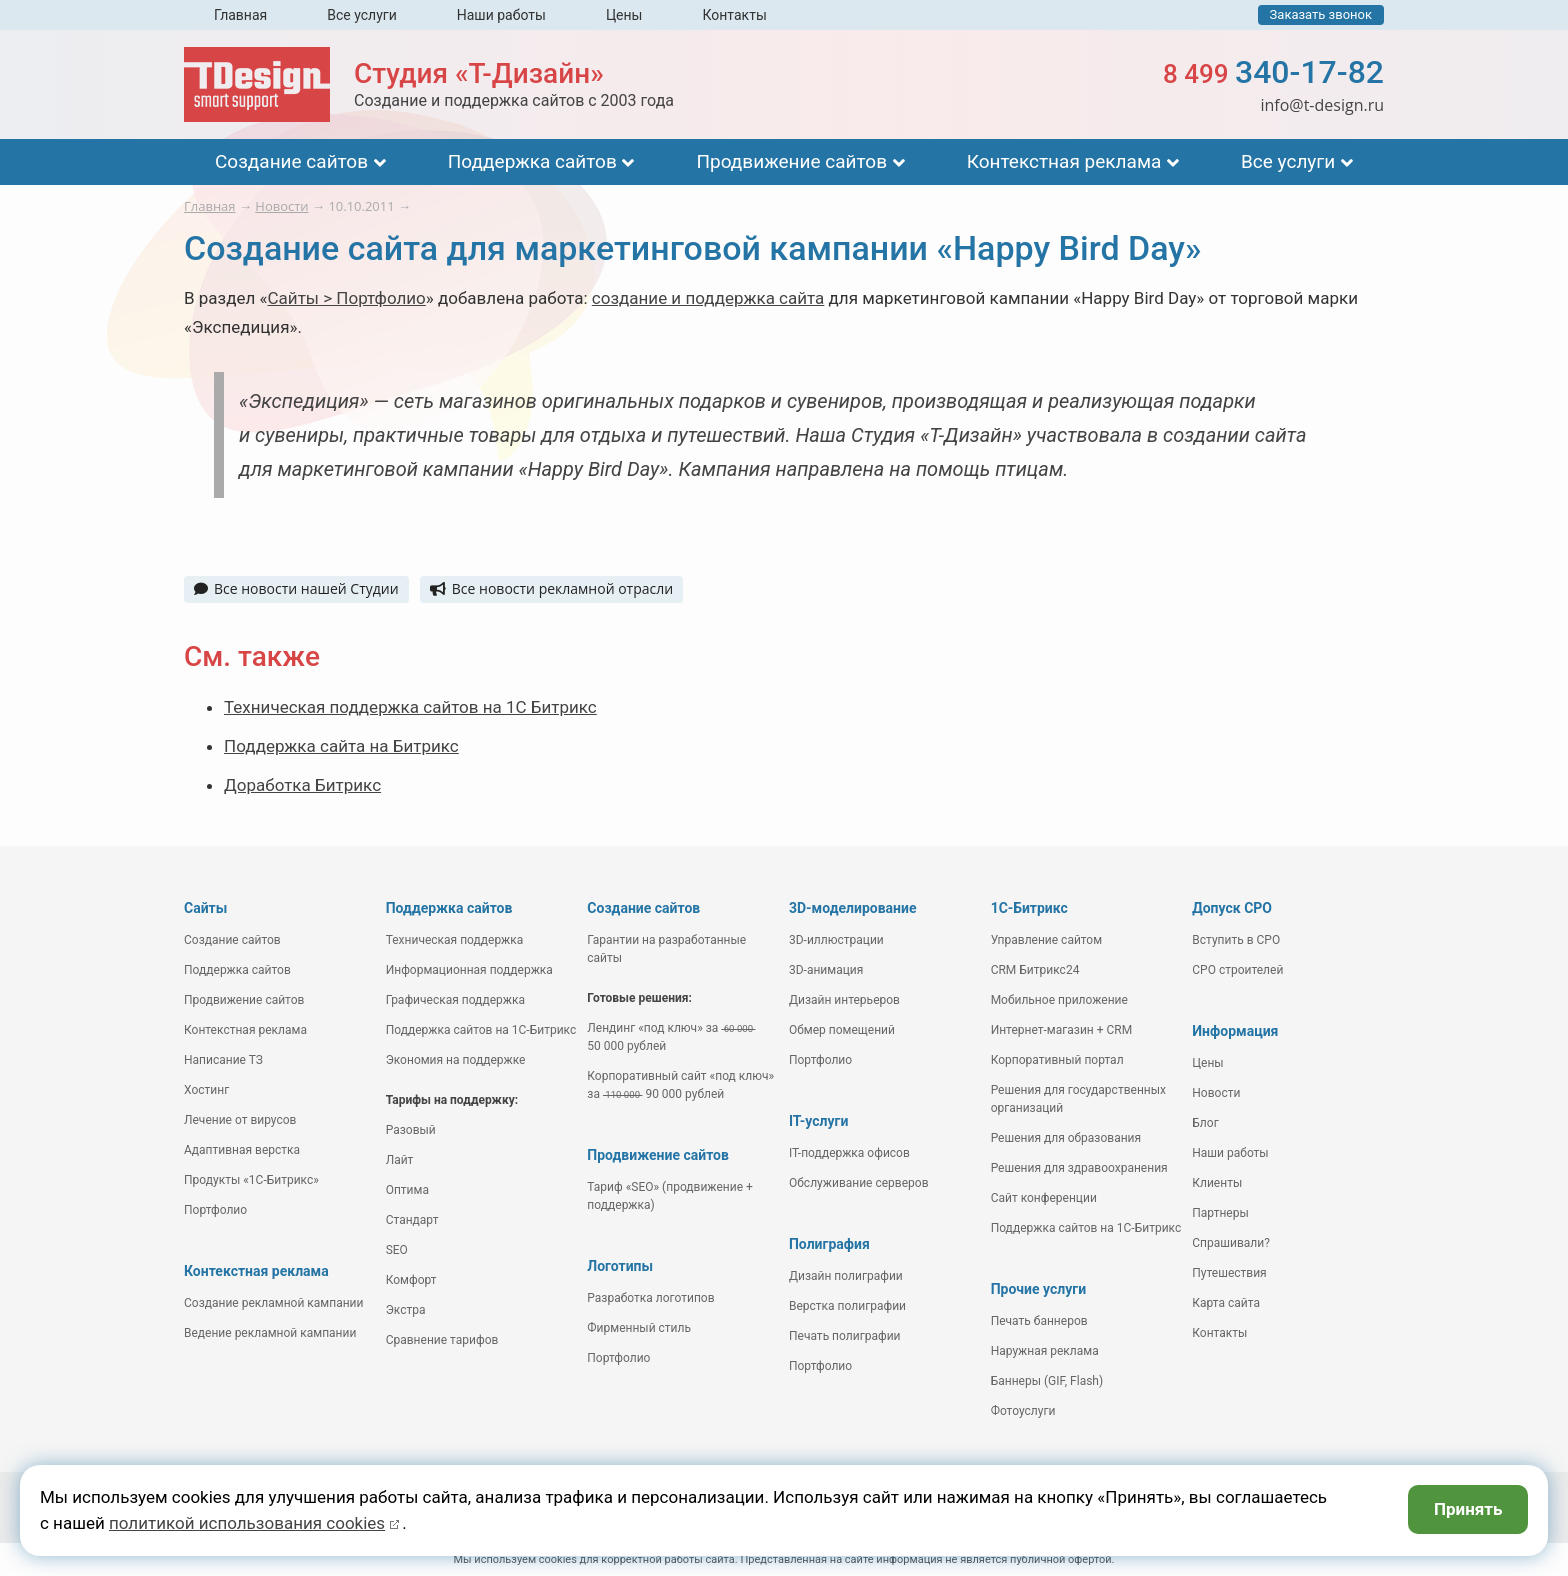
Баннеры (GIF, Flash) (1047, 1381)
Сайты (205, 908)
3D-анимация (826, 970)
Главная (240, 15)
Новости (1216, 1093)
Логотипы (620, 1266)
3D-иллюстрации (836, 940)
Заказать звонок (1321, 14)
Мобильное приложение (1059, 1000)
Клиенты (1217, 1183)
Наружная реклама (1045, 1351)
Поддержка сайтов (532, 161)
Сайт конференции (1044, 1198)
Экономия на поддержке (456, 1060)
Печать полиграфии (845, 1336)
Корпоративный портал (1057, 1060)
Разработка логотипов (650, 1298)
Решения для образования (1066, 1138)
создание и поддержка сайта (708, 298)
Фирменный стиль (639, 1328)
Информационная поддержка (469, 970)
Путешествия (1229, 1273)
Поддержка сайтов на (481, 1030)
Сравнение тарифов (442, 1340)
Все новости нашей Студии (296, 588)
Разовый (411, 1130)
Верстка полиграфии (847, 1306)
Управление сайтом (1047, 940)
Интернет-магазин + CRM (1062, 1030)
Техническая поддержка (455, 940)
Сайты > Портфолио (347, 298)
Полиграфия (829, 1244)
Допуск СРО (1232, 908)
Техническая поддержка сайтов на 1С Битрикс (410, 707)
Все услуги (362, 15)
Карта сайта (1226, 1303)
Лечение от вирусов (240, 1120)
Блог (1205, 1123)
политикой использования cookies (247, 1523)
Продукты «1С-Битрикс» (251, 1180)
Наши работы (501, 15)
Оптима (407, 1190)
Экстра (406, 1310)
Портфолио (215, 1210)
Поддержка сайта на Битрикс (341, 746)
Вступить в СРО (1236, 940)
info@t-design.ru (1322, 105)
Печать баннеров (1039, 1321)
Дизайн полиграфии (846, 1276)
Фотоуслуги (1023, 1411)
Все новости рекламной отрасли (551, 588)
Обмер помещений (842, 1030)
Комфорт (411, 1280)
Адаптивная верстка (242, 1150)
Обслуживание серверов (859, 1183)
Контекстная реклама (1064, 161)
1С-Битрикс (1029, 908)
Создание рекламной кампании (273, 1303)
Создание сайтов (291, 161)
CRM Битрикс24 (1035, 970)
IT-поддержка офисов (849, 1153)
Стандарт (412, 1220)
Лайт (400, 1160)
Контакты (734, 15)
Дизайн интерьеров (844, 1000)
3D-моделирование (853, 908)
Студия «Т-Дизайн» (479, 73)
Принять (1468, 1509)
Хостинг (206, 1090)
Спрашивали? (1231, 1243)
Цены (624, 15)
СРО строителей (1237, 970)
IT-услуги (818, 1121)
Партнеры (1220, 1213)
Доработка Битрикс (302, 785)
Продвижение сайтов (791, 161)
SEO (397, 1250)
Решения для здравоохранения (1079, 1168)
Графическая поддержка (455, 1000)
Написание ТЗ (223, 1060)
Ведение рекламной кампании (270, 1333)
